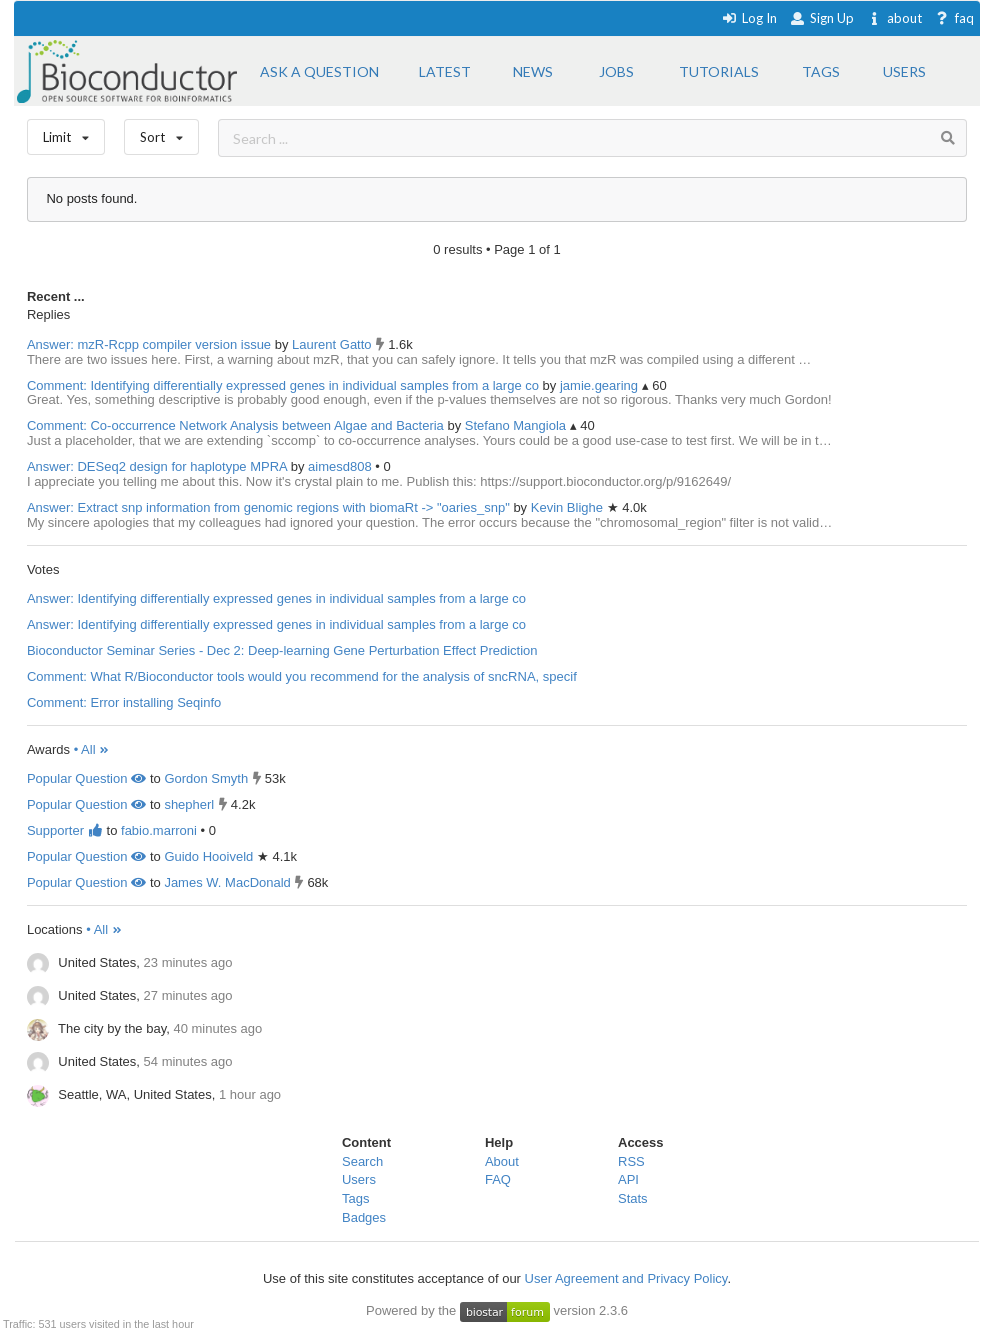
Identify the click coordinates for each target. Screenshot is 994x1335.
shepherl (189, 804)
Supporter (65, 830)
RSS (631, 1161)
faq (954, 18)
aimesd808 (341, 466)
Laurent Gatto (333, 344)
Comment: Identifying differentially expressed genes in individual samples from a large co (283, 385)
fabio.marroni (159, 830)
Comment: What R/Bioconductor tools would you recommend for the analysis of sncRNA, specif (302, 676)
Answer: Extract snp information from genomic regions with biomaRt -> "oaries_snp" (268, 507)
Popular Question (86, 778)
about (894, 18)
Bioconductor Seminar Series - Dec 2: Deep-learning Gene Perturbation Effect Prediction (282, 650)
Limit (66, 132)
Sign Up (822, 18)
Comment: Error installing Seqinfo (124, 702)
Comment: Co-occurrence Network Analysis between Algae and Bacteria (235, 425)
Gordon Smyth (206, 778)
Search (362, 1161)
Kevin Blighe (569, 507)
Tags (355, 1198)
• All (92, 749)
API (628, 1179)
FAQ (498, 1179)
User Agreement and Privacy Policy (626, 1278)
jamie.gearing (601, 385)
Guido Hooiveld (208, 856)
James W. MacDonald (227, 882)
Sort (161, 132)
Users (359, 1179)
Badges (364, 1217)
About (502, 1161)
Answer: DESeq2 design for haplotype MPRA (157, 466)
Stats (633, 1198)
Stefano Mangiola (517, 425)
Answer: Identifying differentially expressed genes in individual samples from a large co (276, 598)
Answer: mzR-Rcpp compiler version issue (149, 344)
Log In (749, 18)
